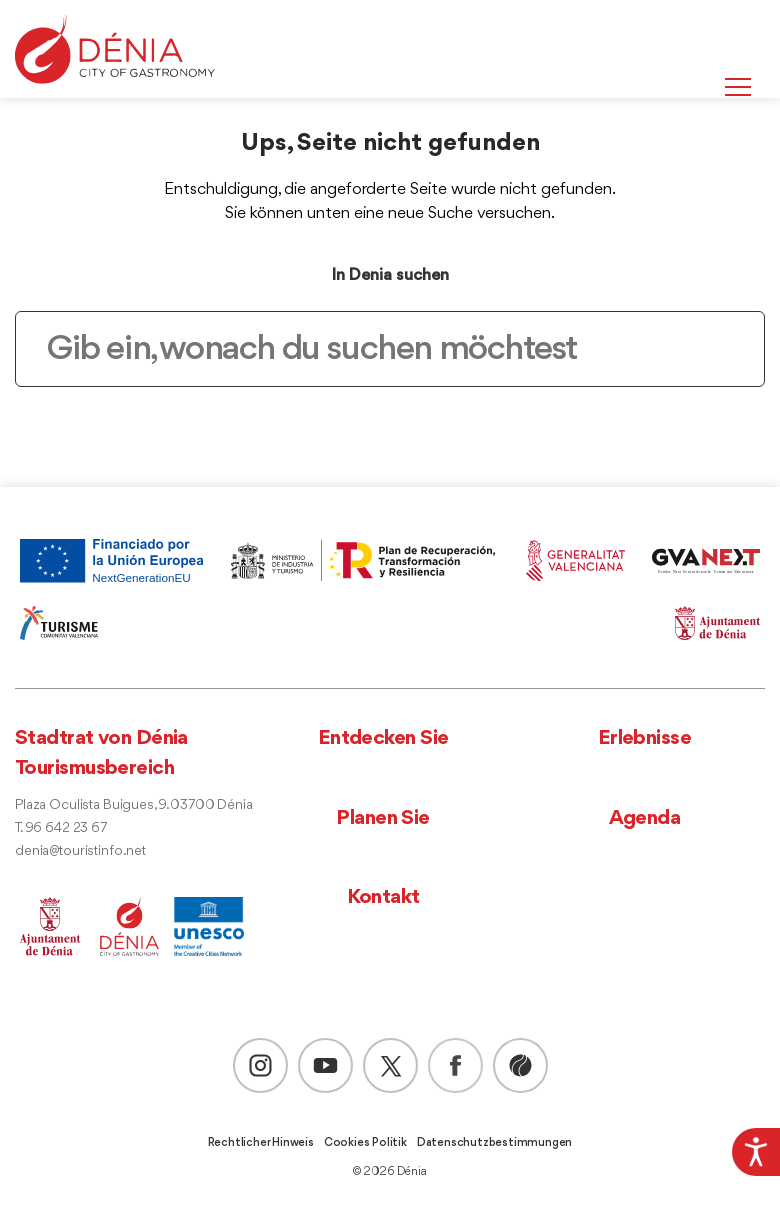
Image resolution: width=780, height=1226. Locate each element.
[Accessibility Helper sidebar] (756, 1152)
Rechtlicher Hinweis (261, 1143)
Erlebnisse (644, 738)
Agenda (645, 818)
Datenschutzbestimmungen (494, 1143)
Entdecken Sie (383, 738)
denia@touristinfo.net (80, 851)
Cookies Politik (365, 1143)
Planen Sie (382, 818)
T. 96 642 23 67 (61, 828)
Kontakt (383, 897)
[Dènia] (115, 49)
